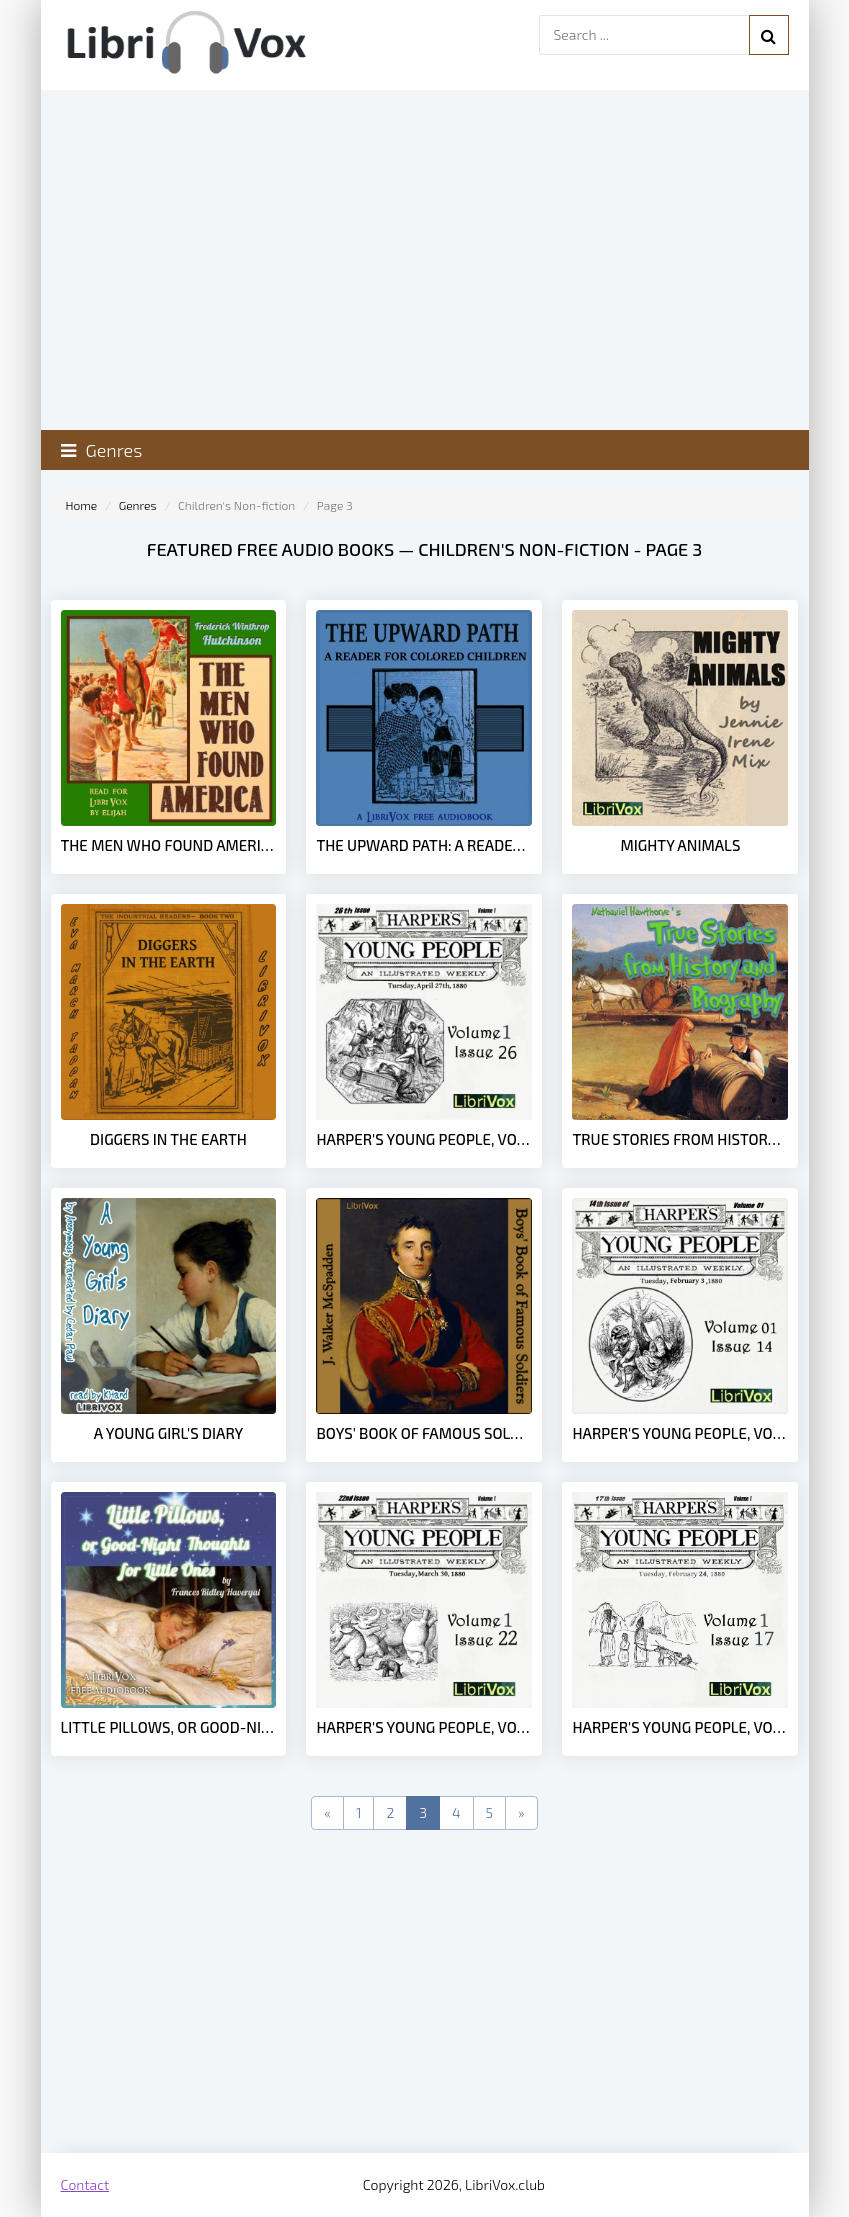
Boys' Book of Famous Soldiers (424, 1433)
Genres (138, 505)
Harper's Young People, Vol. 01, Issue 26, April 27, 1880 (424, 1139)
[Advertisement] (425, 1993)
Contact (85, 2184)
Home (82, 505)
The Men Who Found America (169, 845)
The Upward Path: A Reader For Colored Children (424, 845)
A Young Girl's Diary (169, 1433)
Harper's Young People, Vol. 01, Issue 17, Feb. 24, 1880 (680, 1727)
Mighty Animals (681, 845)
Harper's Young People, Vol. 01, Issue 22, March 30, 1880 (424, 1727)
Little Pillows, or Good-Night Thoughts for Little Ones (169, 1727)
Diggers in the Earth (168, 1139)
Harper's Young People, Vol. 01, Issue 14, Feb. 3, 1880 (680, 1433)
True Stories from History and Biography (680, 1139)
